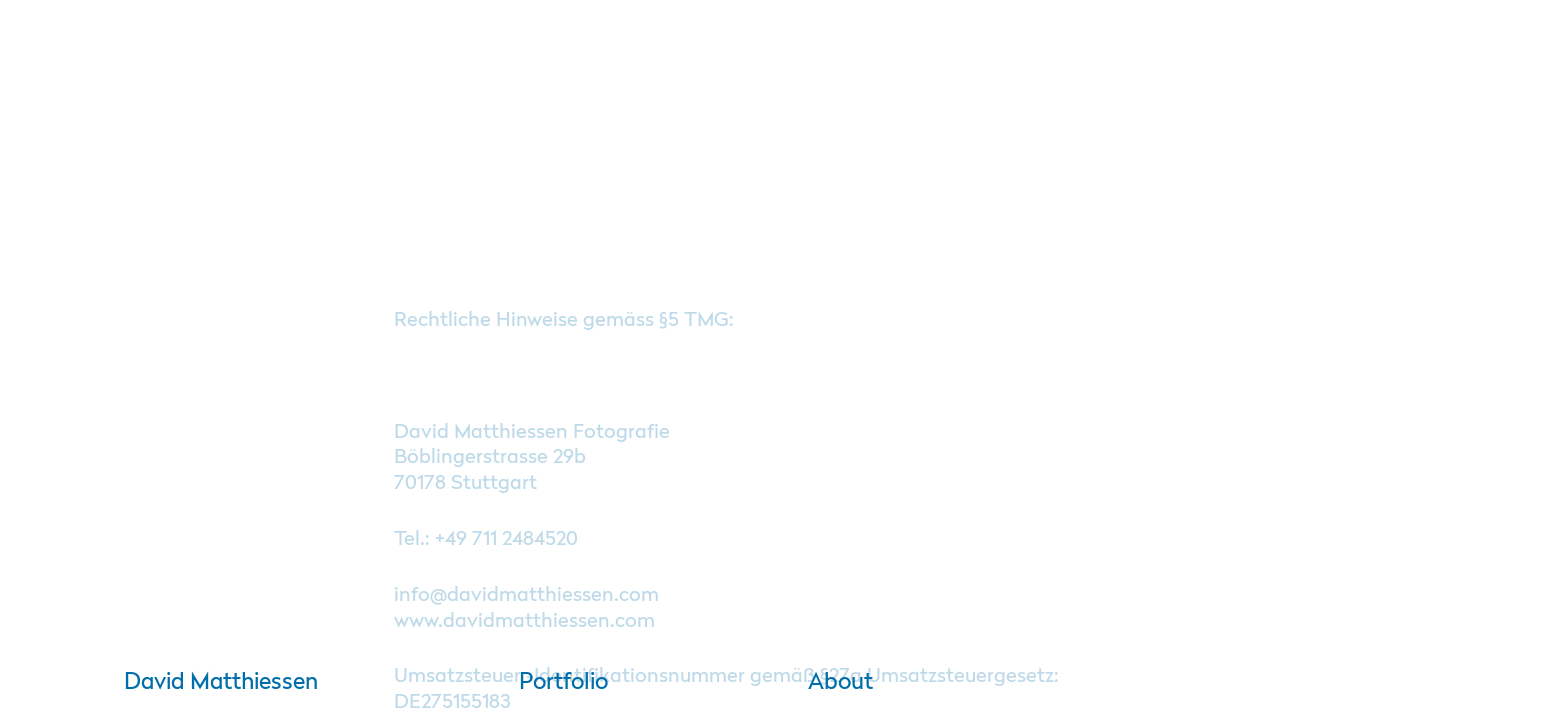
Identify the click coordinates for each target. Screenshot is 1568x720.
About (831, 683)
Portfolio (563, 683)
